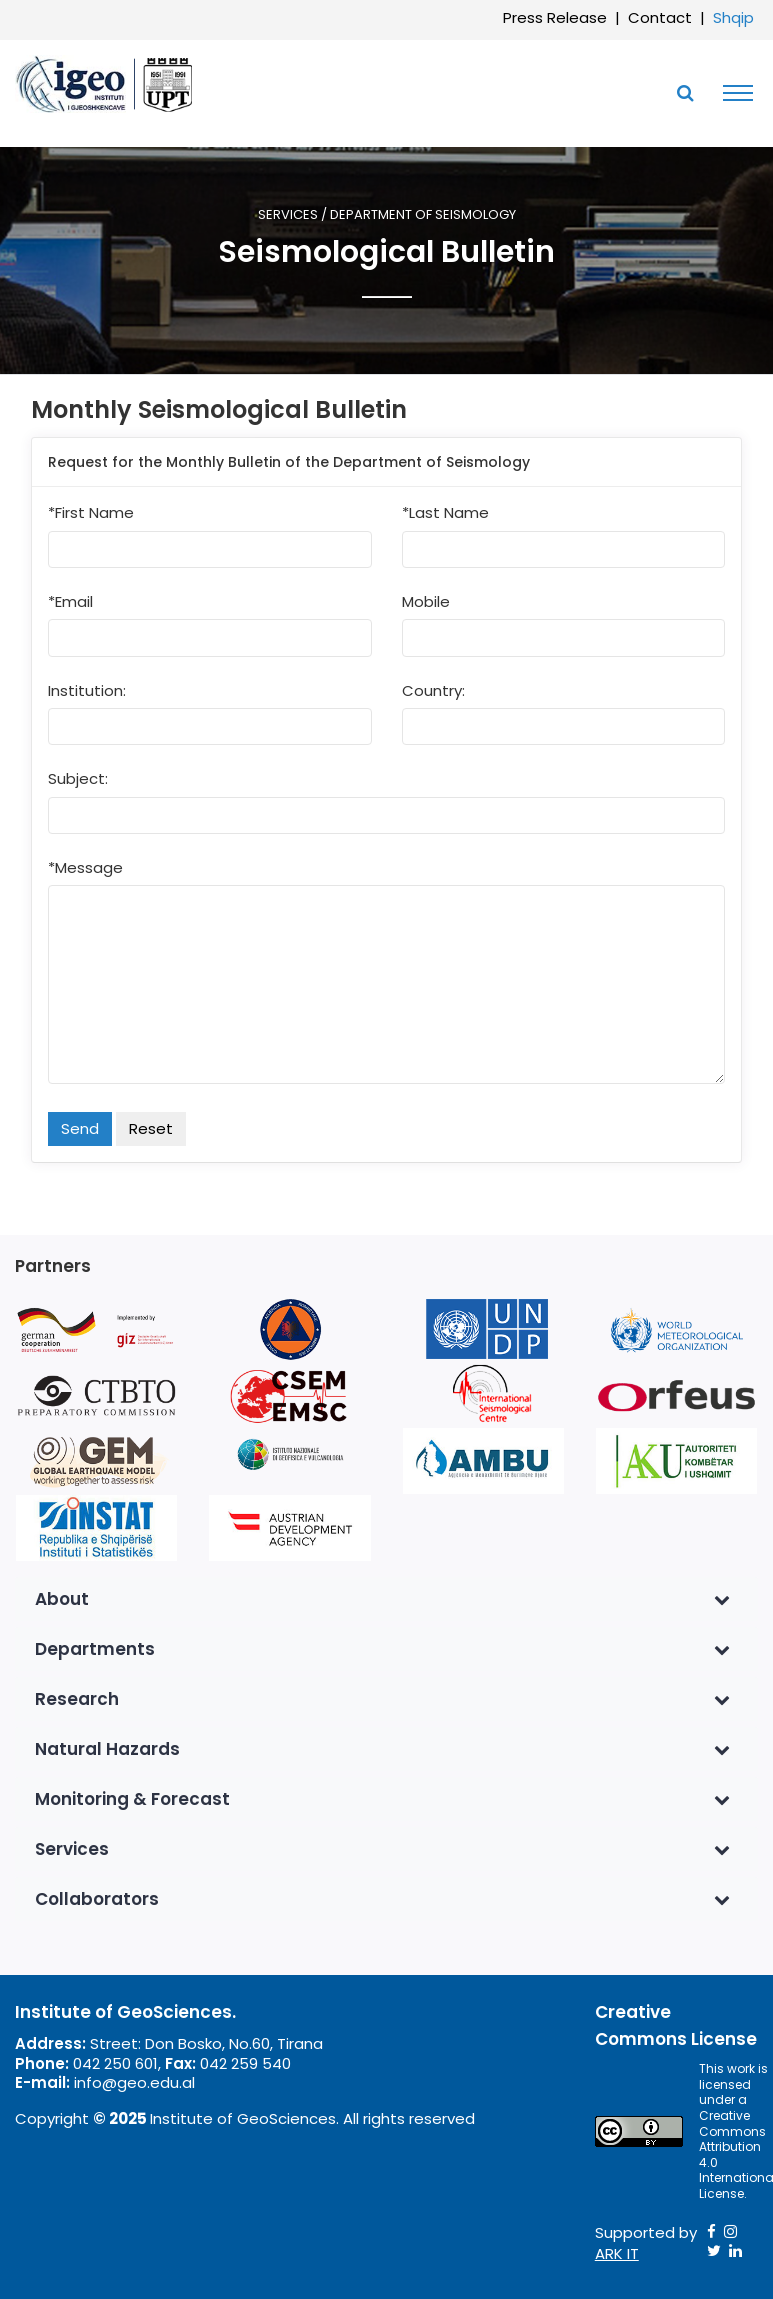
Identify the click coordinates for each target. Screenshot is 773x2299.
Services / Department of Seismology (387, 215)
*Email (70, 602)
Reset (151, 1128)
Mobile (426, 602)
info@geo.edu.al (134, 2082)
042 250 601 (115, 2063)
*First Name (91, 513)
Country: (433, 691)
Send (80, 1128)
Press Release (555, 17)
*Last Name (445, 513)
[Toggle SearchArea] (685, 93)
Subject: (78, 779)
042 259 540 (245, 2063)
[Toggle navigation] (733, 93)
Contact (660, 17)
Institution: (87, 691)
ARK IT (617, 2253)
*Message (85, 868)
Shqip (733, 17)
